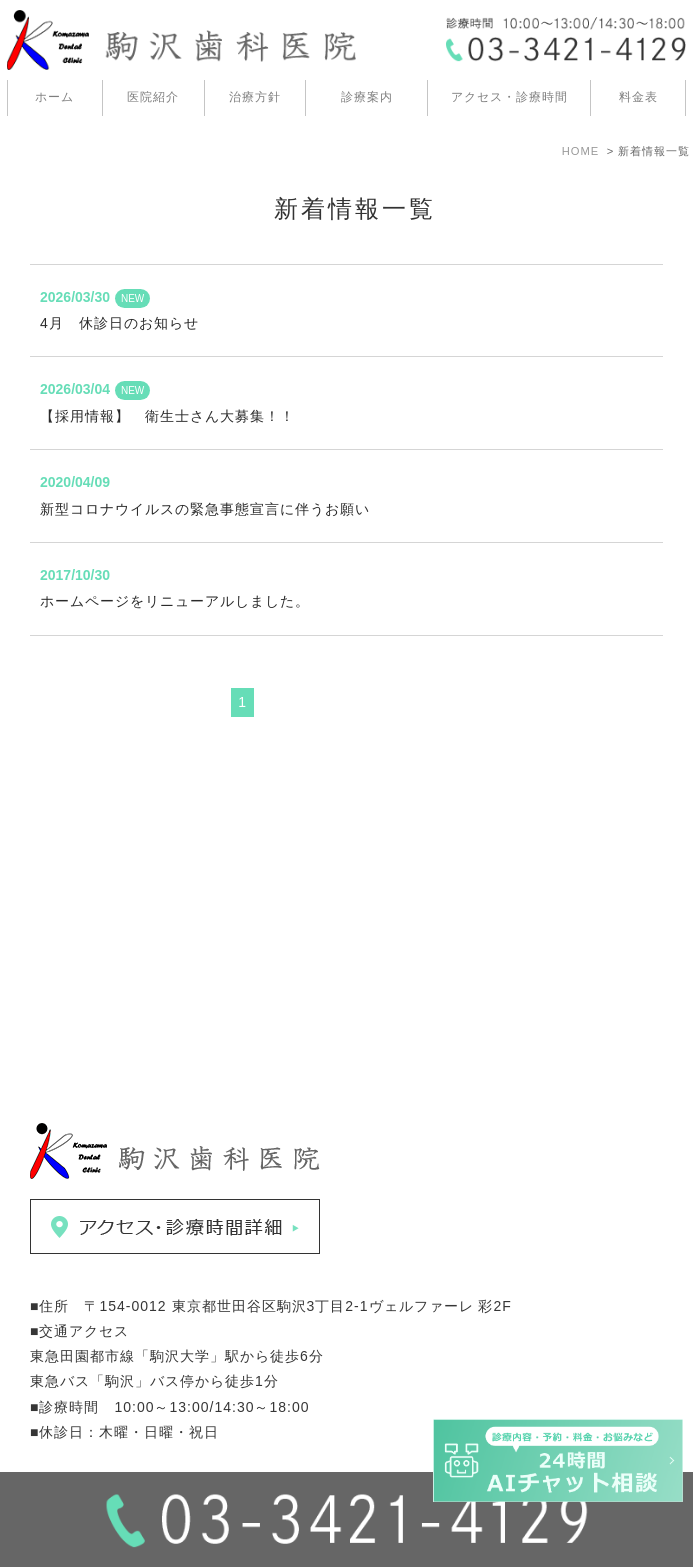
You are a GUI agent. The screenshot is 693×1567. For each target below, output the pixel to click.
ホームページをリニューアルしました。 (175, 601)
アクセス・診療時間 (509, 97)
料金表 (638, 97)
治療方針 (255, 97)
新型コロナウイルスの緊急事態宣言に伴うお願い (205, 509)
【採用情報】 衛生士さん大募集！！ (167, 416)
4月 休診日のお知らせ (119, 323)
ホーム (54, 97)
